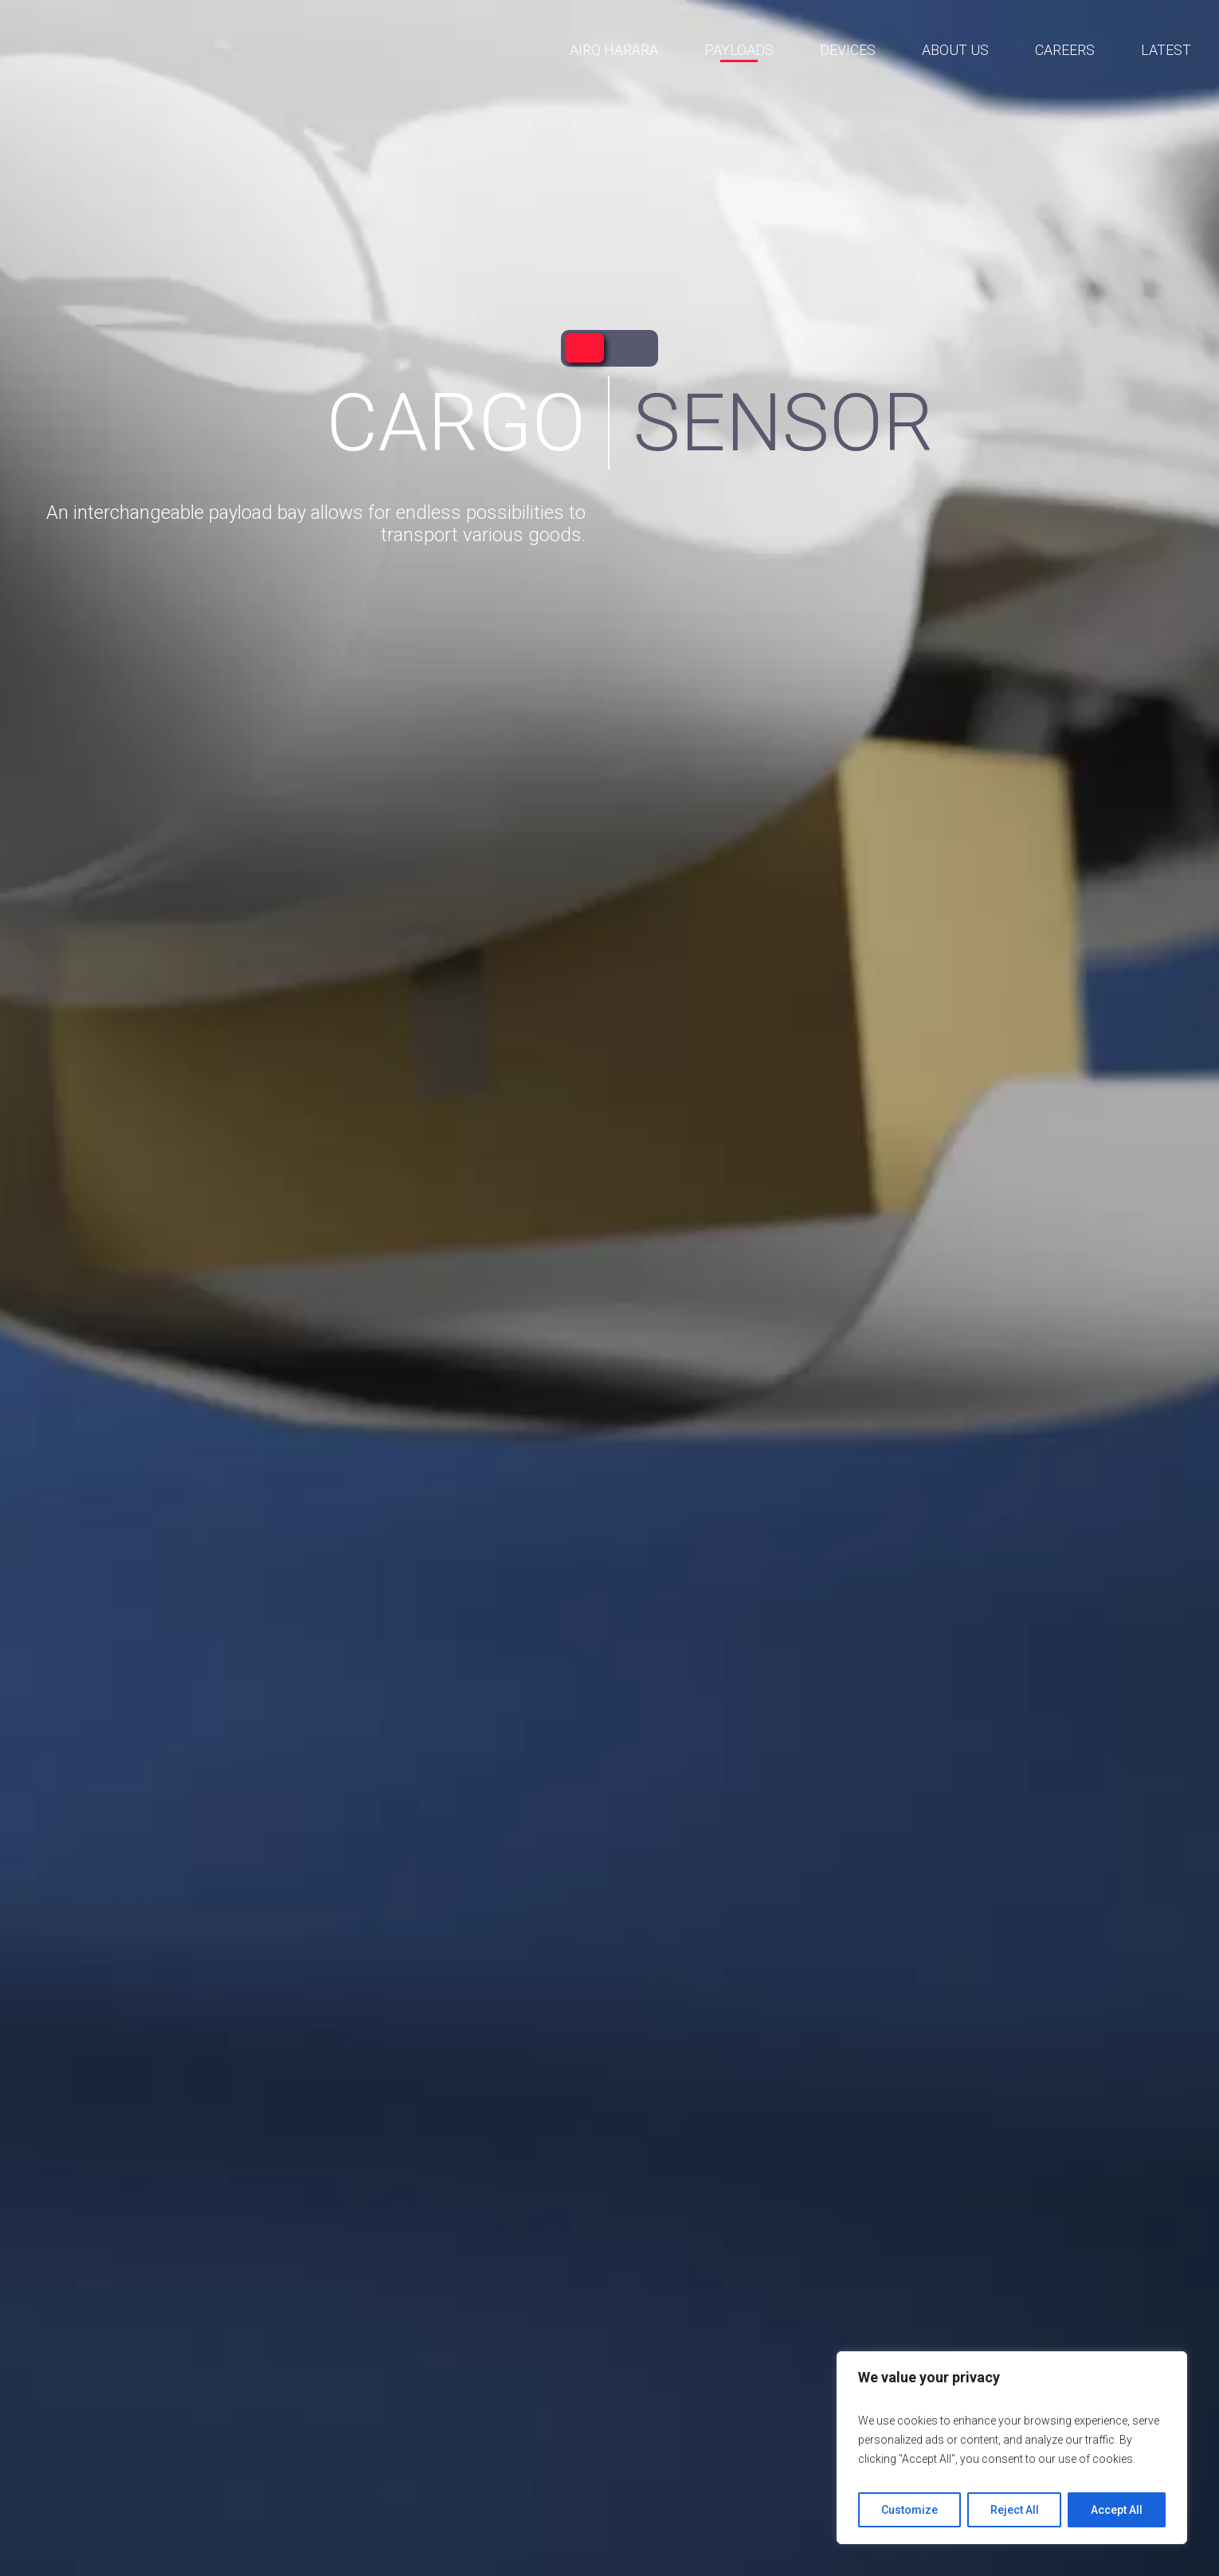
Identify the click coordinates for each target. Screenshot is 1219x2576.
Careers (1065, 49)
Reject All (1014, 2509)
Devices (848, 49)
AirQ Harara (614, 49)
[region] (1012, 2447)
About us (955, 49)
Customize (909, 2509)
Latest (1166, 49)
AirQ (164, 50)
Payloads (739, 49)
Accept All (1117, 2509)
